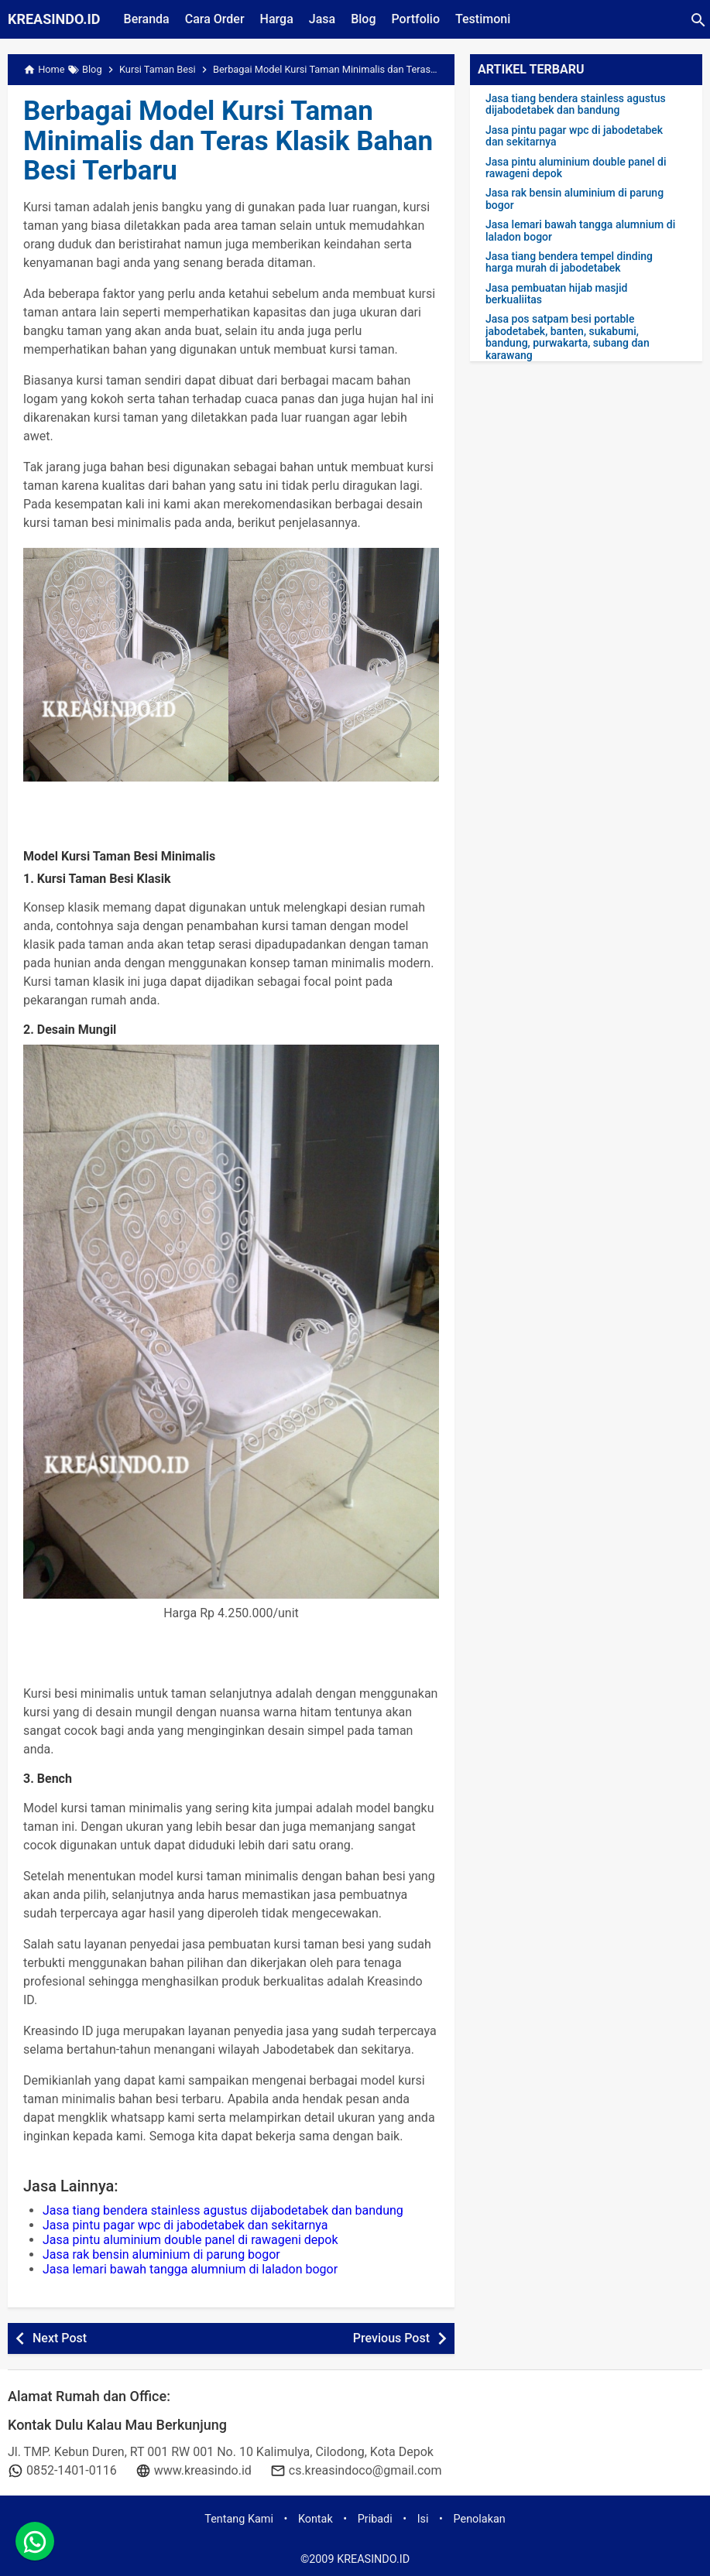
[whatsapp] (34, 2541)
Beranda (147, 19)
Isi (423, 2519)
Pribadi (375, 2519)
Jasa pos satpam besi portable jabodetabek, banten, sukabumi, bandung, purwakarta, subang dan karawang (567, 337)
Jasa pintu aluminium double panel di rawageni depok (190, 2239)
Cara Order (215, 19)
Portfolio (415, 19)
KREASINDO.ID (54, 19)
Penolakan (480, 2519)
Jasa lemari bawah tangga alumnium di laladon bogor (190, 2269)
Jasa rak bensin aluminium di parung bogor (161, 2254)
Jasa (322, 19)
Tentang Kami (238, 2519)
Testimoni (482, 19)
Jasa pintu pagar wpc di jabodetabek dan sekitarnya (185, 2225)
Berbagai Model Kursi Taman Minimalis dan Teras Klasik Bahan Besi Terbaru (228, 140)
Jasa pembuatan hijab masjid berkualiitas (556, 294)
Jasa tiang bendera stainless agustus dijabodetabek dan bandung (223, 2210)
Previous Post (391, 2338)
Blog (363, 19)
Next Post (60, 2338)
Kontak (315, 2519)
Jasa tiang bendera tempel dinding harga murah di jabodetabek (569, 262)
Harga (276, 19)
